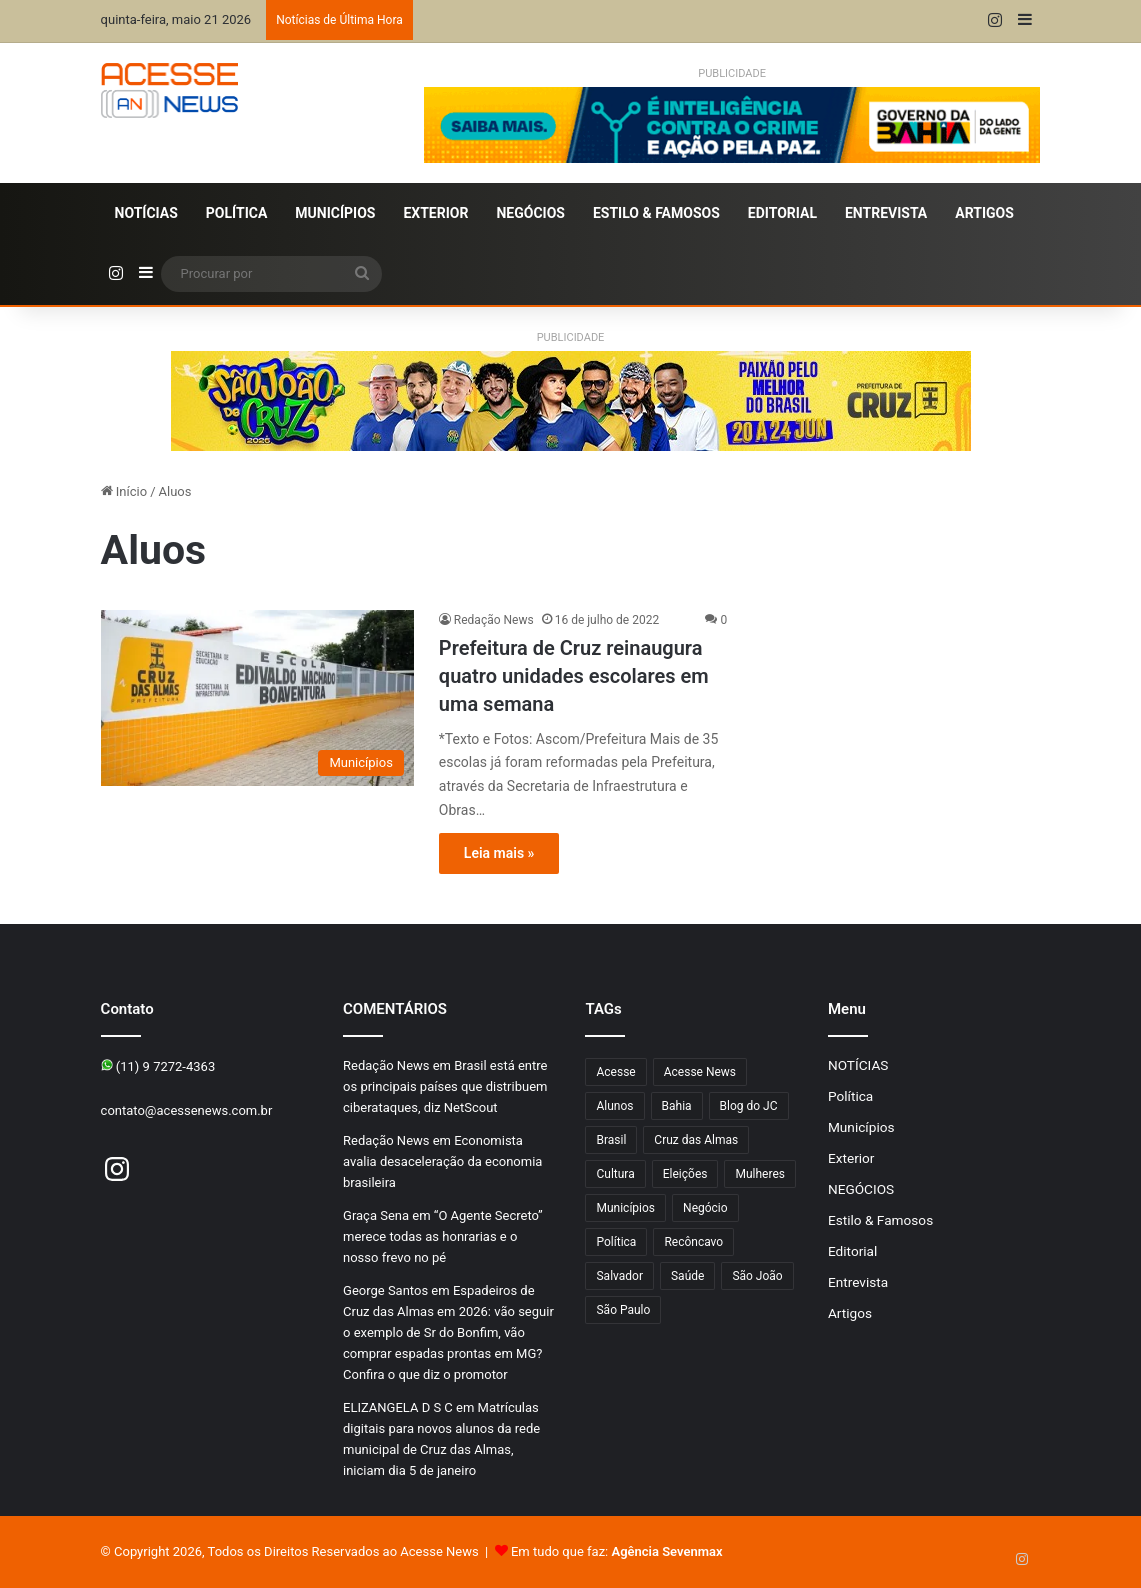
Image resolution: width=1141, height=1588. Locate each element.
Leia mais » (499, 853)
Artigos (984, 213)
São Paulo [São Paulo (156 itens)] (623, 1310)
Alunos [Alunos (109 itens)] (614, 1106)
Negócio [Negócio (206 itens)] (705, 1208)
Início (124, 491)
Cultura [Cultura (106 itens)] (615, 1174)
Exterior (435, 213)
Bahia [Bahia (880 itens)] (677, 1106)
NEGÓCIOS (530, 213)
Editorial (782, 213)
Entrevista (886, 213)
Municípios (335, 213)
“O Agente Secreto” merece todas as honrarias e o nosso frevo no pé (443, 1236)
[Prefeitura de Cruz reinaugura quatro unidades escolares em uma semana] (257, 698)
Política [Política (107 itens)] (616, 1242)
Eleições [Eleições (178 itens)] (685, 1174)
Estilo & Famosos (656, 213)
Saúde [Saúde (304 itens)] (687, 1276)
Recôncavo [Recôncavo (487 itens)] (693, 1242)
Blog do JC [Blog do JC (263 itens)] (749, 1106)
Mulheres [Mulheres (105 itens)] (760, 1174)
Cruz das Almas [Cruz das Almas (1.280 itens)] (696, 1140)
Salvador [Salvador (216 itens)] (619, 1276)
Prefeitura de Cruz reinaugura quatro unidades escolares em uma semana (574, 676)
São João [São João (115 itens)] (757, 1276)
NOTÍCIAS (146, 213)
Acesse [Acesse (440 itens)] (615, 1072)
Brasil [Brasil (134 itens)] (611, 1140)
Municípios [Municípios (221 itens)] (625, 1208)
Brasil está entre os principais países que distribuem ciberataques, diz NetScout (445, 1086)
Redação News (494, 620)
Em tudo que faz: (617, 1551)
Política (236, 213)
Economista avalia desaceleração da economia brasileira (442, 1161)
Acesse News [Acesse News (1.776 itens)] (700, 1072)
